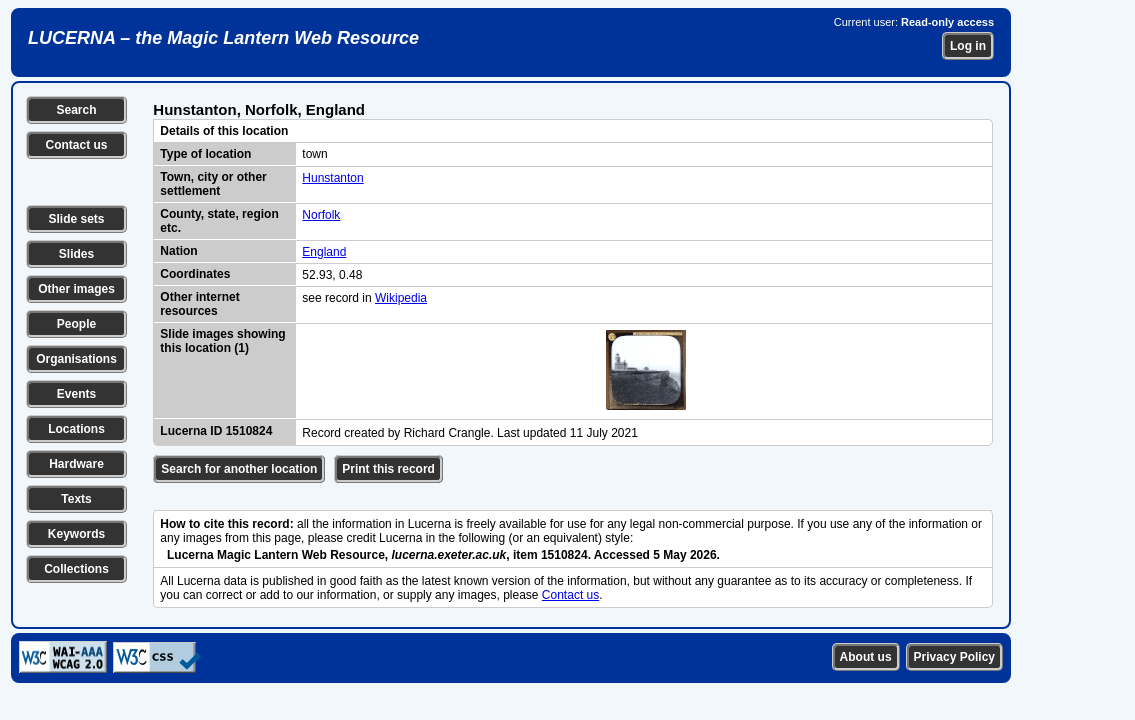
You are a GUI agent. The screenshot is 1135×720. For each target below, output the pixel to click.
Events (76, 394)
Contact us (76, 145)
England (324, 252)
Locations (76, 429)
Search (76, 110)
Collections (76, 569)
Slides (76, 254)
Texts (76, 499)
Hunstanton (332, 178)
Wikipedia (401, 298)
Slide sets (76, 219)
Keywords (76, 534)
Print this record (388, 469)
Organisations (76, 359)
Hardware (76, 464)
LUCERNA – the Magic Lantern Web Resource (223, 38)
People (76, 324)
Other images (76, 289)
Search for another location (239, 469)
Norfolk (321, 215)
